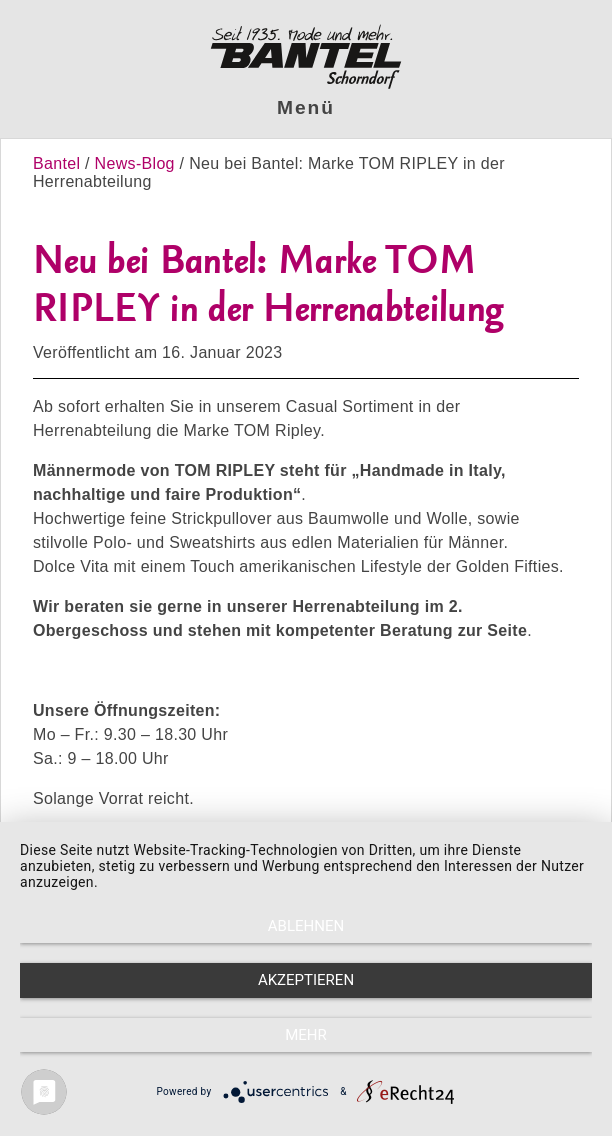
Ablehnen (306, 926)
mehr (306, 1035)
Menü (306, 107)
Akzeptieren (306, 980)
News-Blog (135, 163)
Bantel (59, 163)
